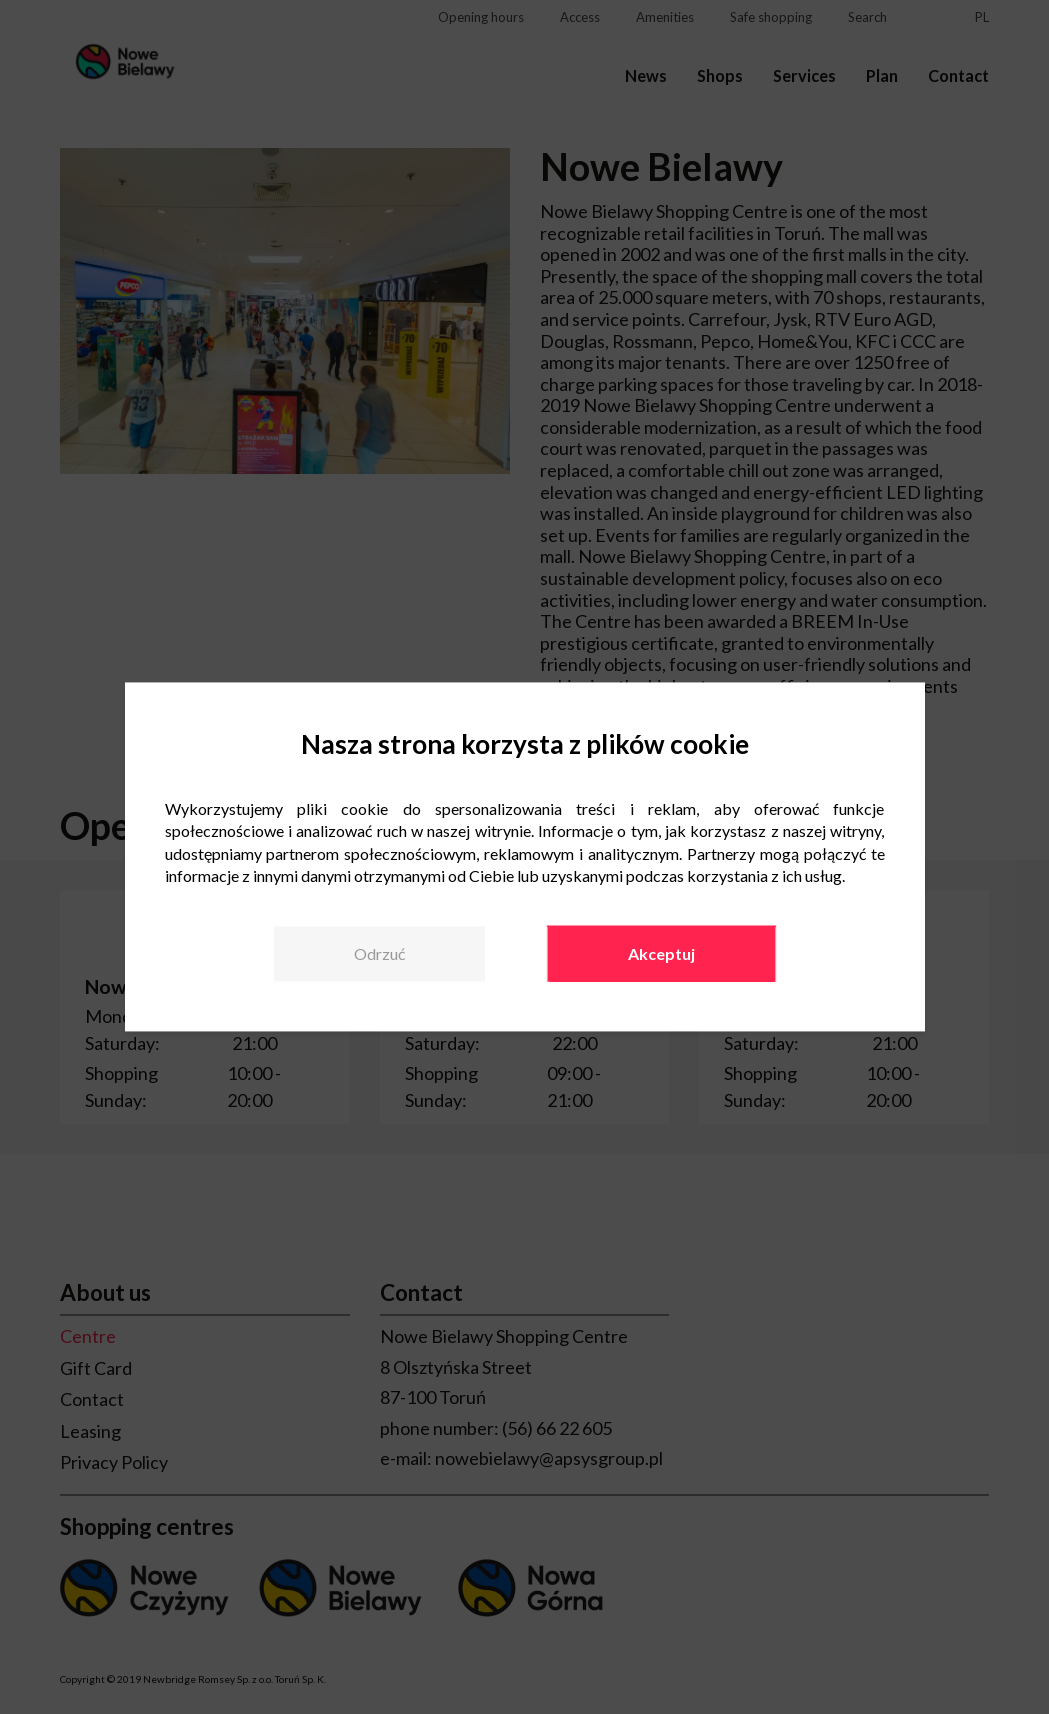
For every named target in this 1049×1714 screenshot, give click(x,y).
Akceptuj (661, 953)
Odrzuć (379, 953)
